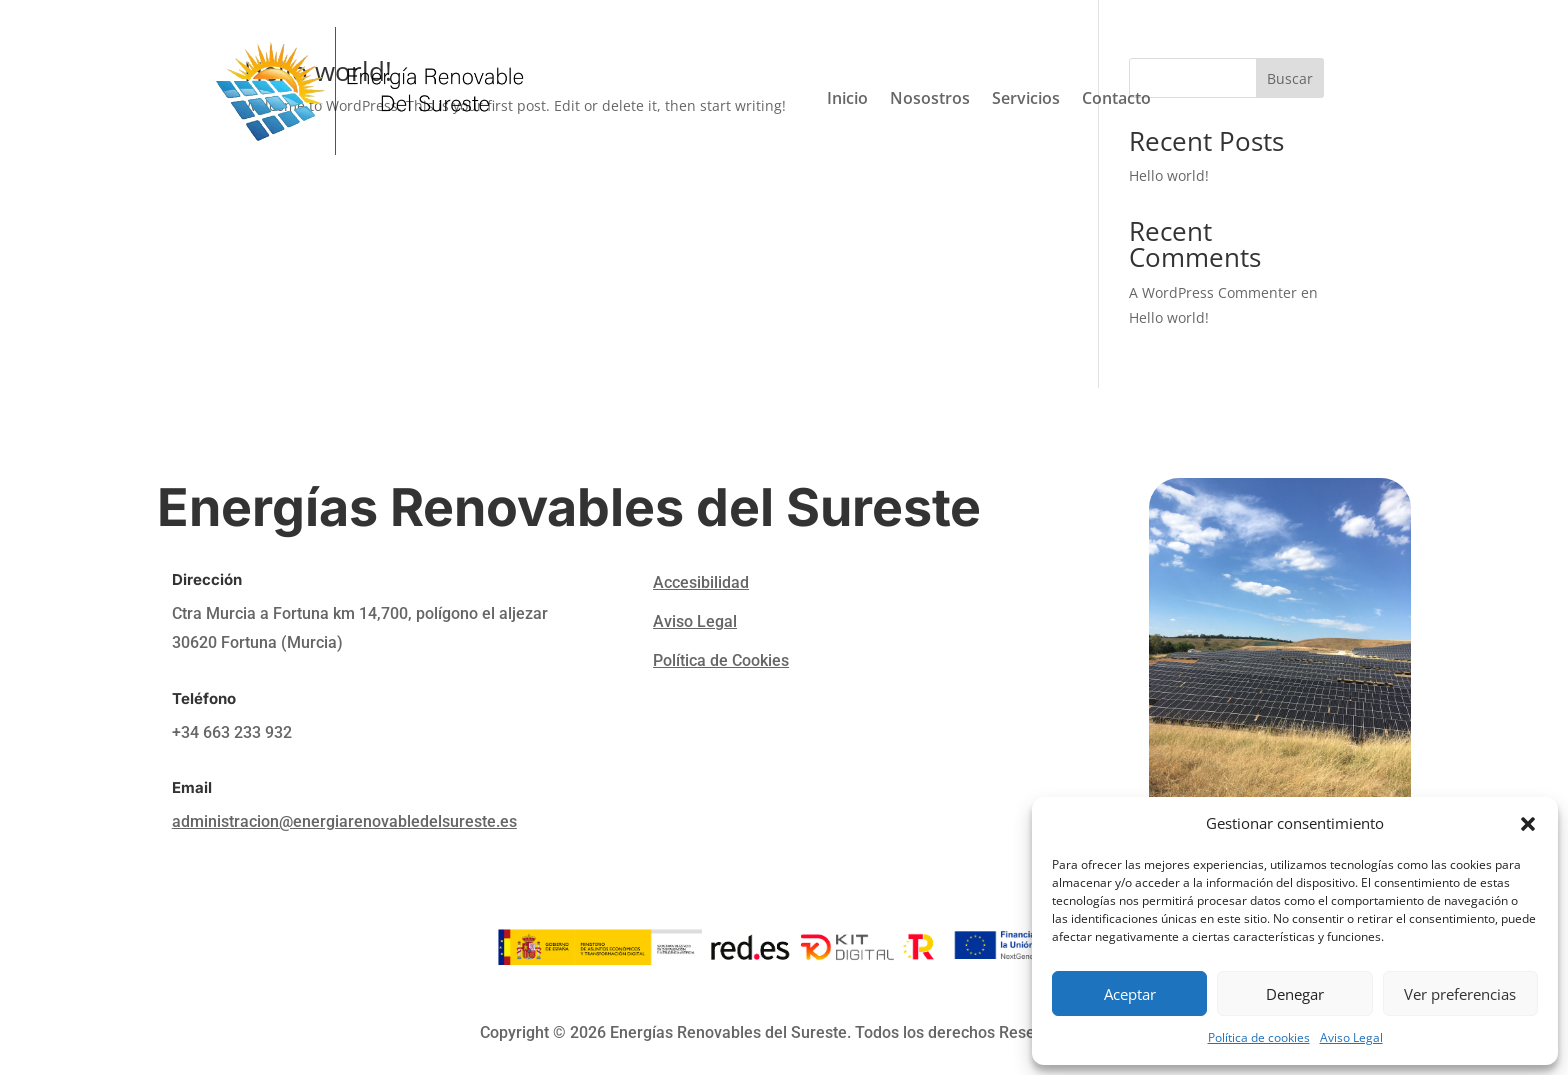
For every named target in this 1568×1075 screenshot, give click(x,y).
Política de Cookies (721, 660)
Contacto (1116, 100)
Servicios (1026, 100)
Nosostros (930, 100)
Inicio (847, 100)
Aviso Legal (1351, 1037)
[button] (1528, 824)
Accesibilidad (701, 582)
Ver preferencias (1460, 994)
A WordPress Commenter (1213, 292)
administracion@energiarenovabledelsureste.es (344, 821)
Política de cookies (1259, 1037)
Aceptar (1130, 994)
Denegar (1295, 994)
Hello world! (1169, 317)
